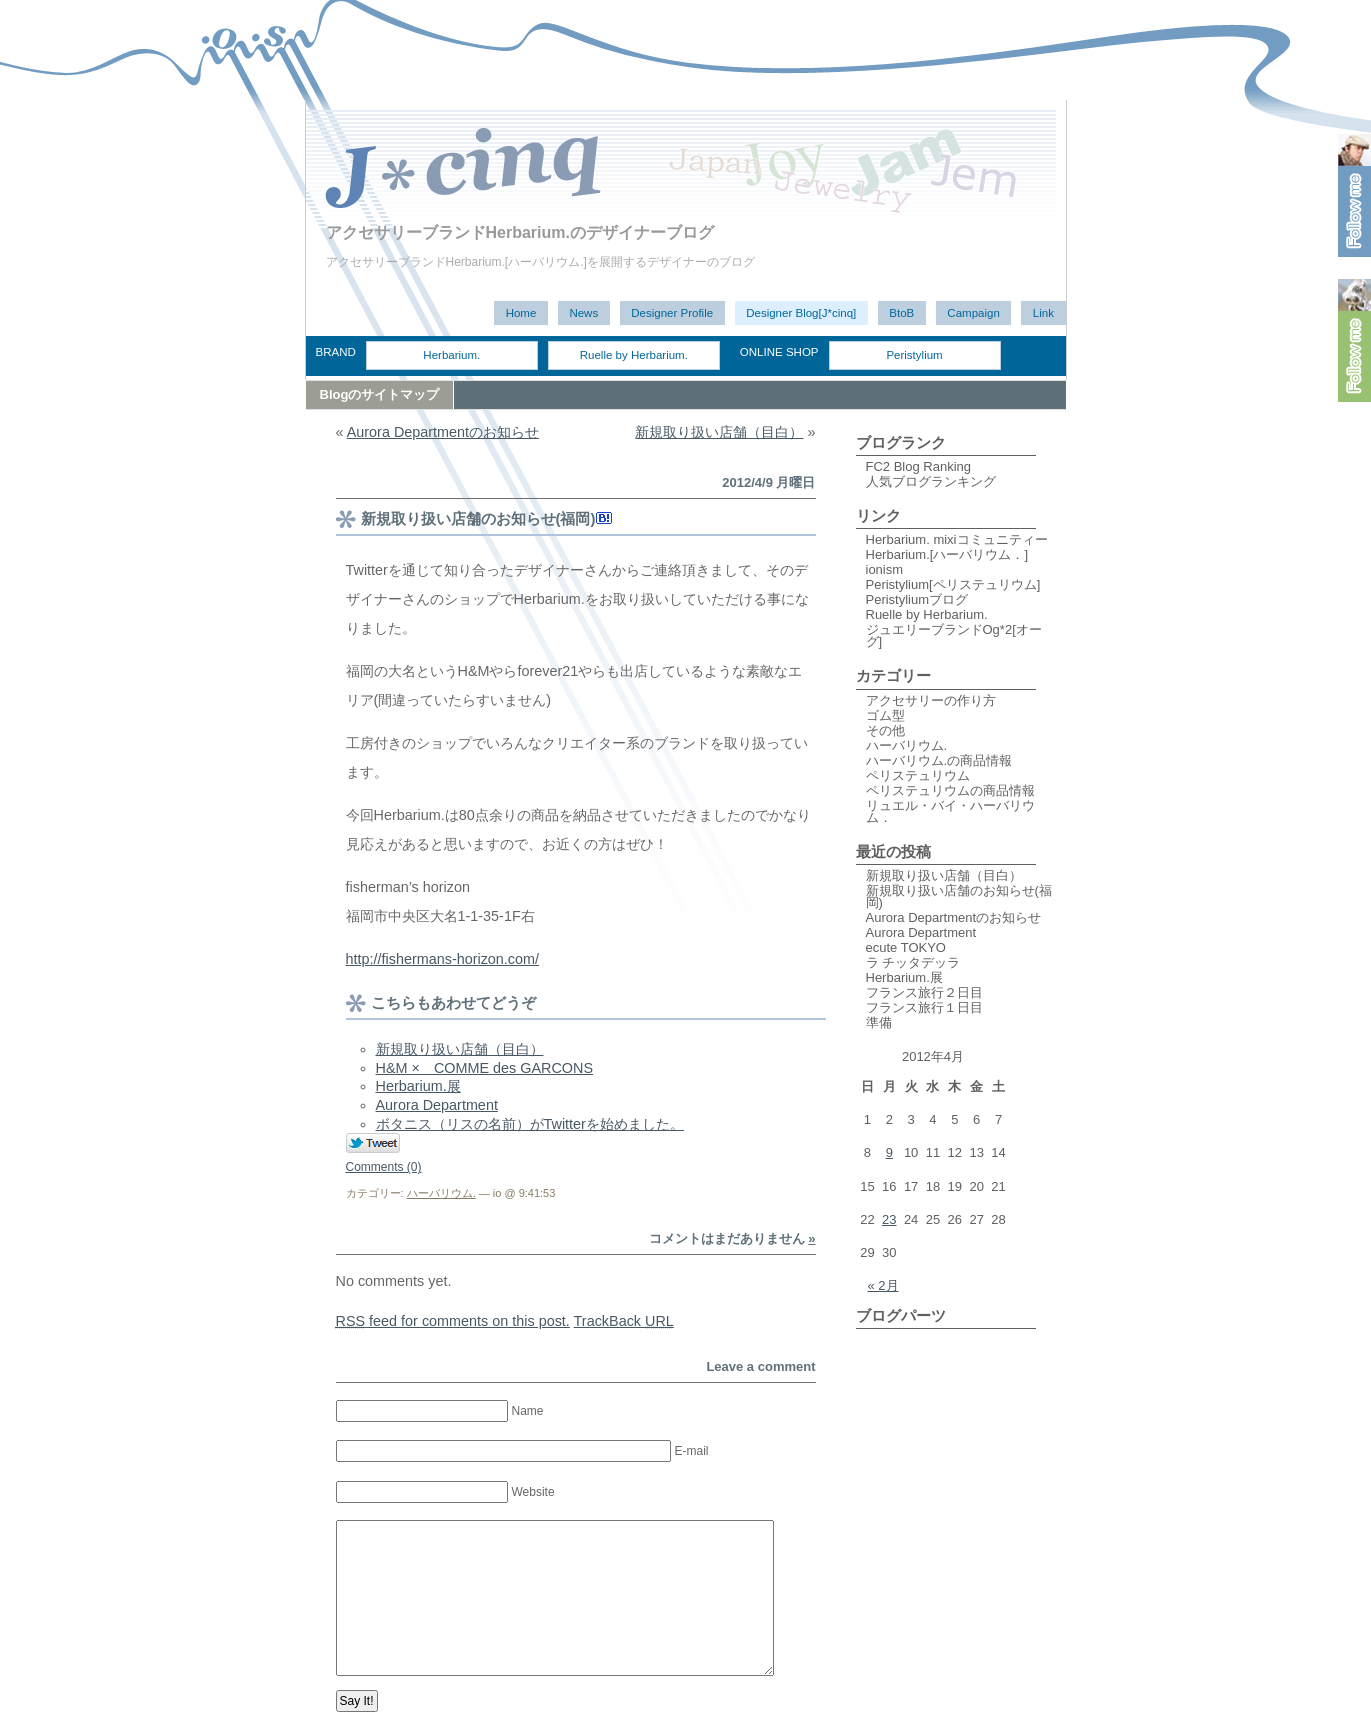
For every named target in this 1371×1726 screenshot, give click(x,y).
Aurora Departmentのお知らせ (443, 432)
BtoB (901, 313)
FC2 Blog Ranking (919, 466)
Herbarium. (451, 355)
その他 (885, 730)
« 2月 (883, 1285)
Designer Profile (672, 313)
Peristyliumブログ (917, 599)
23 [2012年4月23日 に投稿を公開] (889, 1219)
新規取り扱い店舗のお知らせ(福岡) (478, 518)
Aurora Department (437, 1105)
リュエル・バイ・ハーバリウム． (950, 811)
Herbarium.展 (418, 1086)
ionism (885, 569)
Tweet (373, 1144)
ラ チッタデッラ (913, 962)
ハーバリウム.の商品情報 (939, 760)
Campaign (973, 313)
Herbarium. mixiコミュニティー (957, 539)
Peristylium (914, 355)
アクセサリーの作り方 (931, 700)
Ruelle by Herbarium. (634, 355)
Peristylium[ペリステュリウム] (953, 584)
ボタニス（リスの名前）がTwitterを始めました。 (530, 1124)
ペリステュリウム (918, 775)
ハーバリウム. (441, 1193)
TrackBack (624, 1321)
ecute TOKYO (906, 947)
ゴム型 (885, 715)
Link (1043, 313)
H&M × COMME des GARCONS (485, 1068)
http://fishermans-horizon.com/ (443, 959)
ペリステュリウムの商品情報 (950, 790)
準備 (879, 1022)
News (583, 313)
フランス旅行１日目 (924, 1007)
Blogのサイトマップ (380, 394)
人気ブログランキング (931, 481)
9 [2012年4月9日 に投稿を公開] (889, 1152)
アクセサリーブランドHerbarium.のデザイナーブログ (520, 232)
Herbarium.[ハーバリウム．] (947, 554)
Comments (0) (384, 1167)
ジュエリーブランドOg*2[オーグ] (954, 635)
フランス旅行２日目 (924, 992)
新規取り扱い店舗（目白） (719, 432)
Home (521, 313)
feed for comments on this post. (453, 1321)
